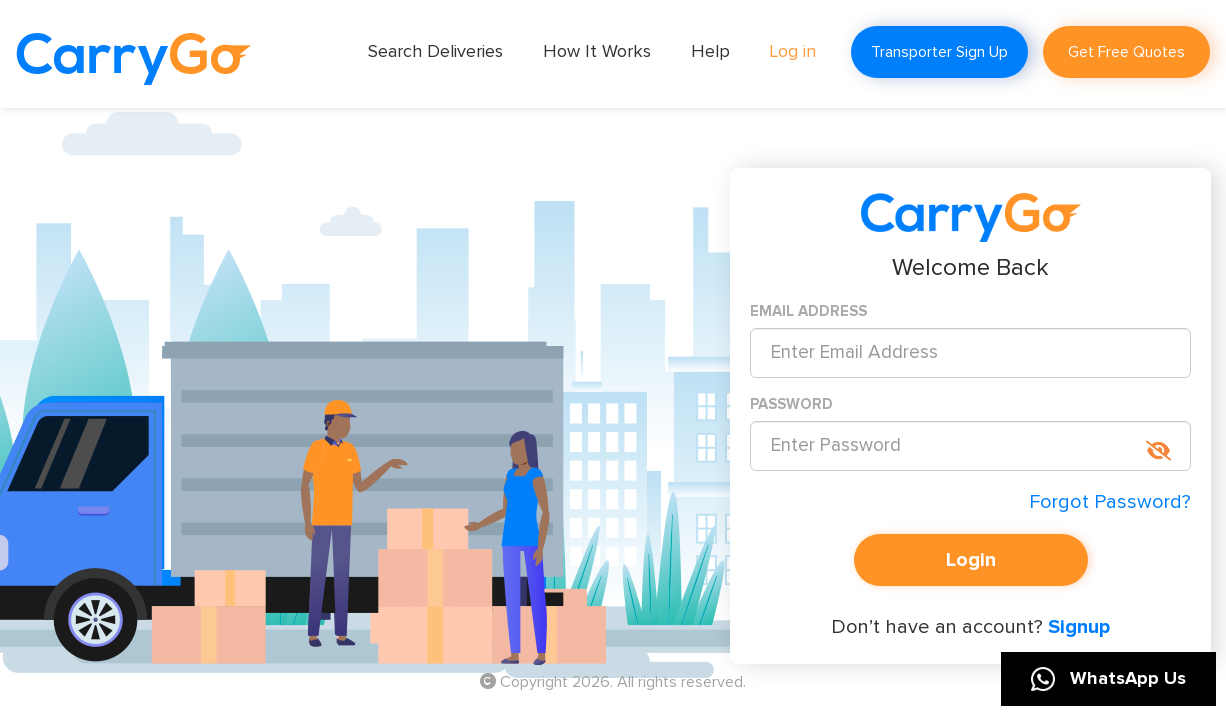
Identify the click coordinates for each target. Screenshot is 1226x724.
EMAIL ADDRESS (808, 311)
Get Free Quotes (1126, 52)
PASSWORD (791, 404)
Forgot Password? (1110, 502)
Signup (1076, 627)
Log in (793, 52)
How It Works (597, 52)
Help (710, 52)
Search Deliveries (435, 52)
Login (971, 560)
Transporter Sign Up (939, 52)
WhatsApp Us (1108, 679)
